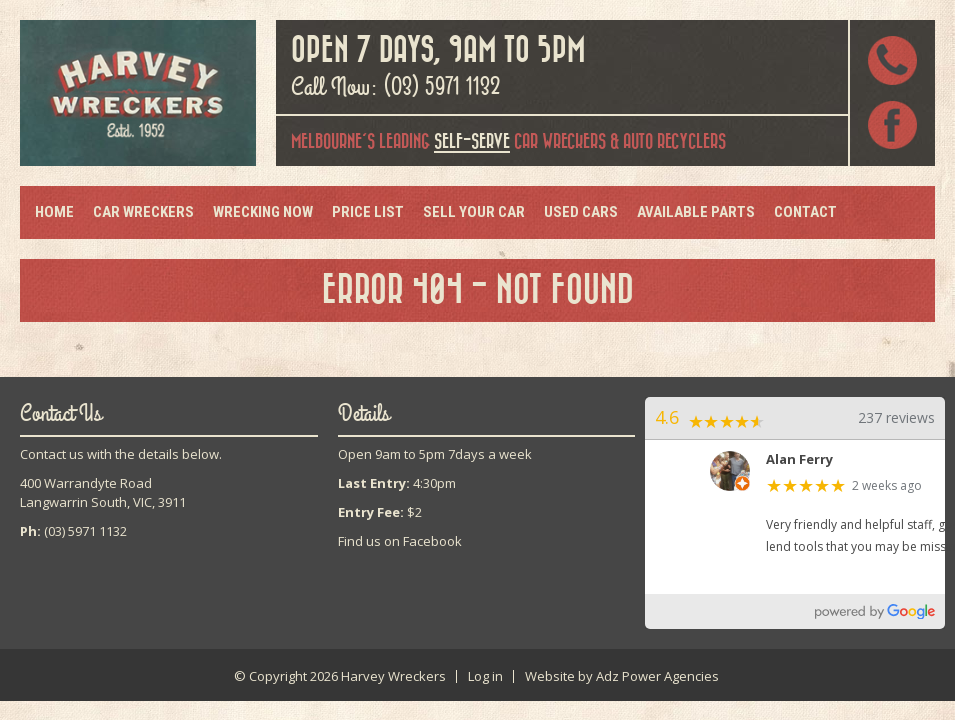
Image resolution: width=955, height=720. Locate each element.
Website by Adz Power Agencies (622, 676)
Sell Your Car (474, 212)
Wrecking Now (263, 212)
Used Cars (581, 212)
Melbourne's (333, 142)
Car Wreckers (143, 212)
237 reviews (896, 417)
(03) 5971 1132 (442, 87)
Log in (485, 676)
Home (54, 212)
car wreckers (520, 143)
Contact (805, 212)
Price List (368, 212)
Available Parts (696, 212)
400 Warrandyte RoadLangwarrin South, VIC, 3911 (103, 492)
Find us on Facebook (400, 541)
